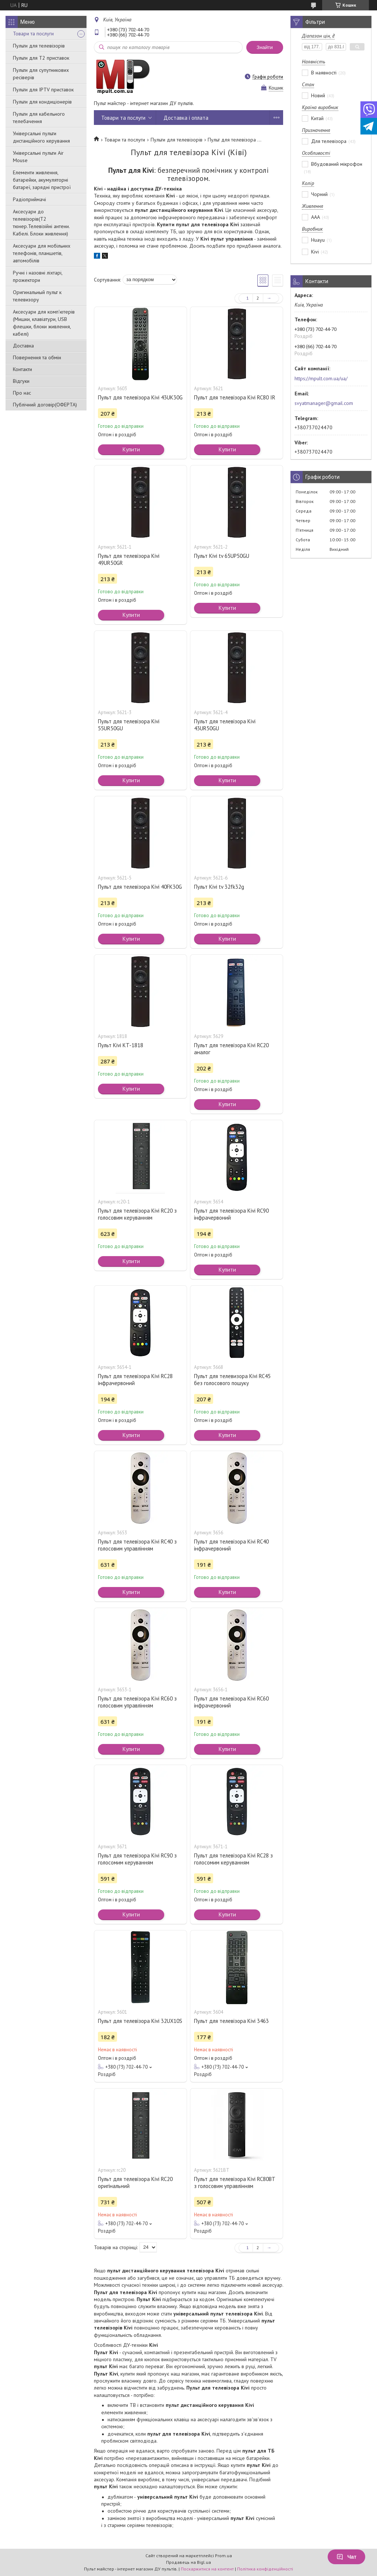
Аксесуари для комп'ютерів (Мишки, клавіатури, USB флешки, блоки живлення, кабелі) (44, 322)
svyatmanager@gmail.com (324, 403)
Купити (131, 449)
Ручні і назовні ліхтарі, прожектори (37, 276)
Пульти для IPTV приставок (43, 89)
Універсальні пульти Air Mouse (38, 157)
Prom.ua (223, 2555)
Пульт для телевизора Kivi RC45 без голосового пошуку (232, 1380)
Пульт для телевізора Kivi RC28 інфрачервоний (135, 1380)
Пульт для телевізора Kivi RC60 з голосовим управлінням (137, 1702)
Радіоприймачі (29, 199)
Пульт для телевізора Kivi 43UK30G (140, 397)
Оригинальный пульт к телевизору (37, 296)
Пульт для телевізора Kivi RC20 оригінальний (135, 2182)
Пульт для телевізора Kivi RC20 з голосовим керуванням (137, 1214)
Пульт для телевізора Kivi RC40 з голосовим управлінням (137, 1545)
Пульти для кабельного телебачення (39, 118)
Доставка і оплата (185, 117)
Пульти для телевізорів (39, 45)
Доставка (23, 345)
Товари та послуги (33, 33)
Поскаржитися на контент (207, 2569)
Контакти (22, 369)
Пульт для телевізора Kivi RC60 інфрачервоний (231, 1702)
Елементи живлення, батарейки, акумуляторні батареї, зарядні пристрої (42, 180)
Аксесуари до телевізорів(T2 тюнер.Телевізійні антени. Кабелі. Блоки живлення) (41, 222)
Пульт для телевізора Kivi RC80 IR (234, 397)
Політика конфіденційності (265, 2569)
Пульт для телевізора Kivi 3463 (231, 2020)
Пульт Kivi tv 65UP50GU (221, 555)
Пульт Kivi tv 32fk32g (219, 886)
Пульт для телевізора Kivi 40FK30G (140, 886)
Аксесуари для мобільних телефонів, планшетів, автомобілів (41, 253)
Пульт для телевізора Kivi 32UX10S (140, 2020)
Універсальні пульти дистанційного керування (41, 137)
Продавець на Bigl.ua (188, 2562)
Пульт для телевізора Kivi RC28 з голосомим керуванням (233, 1859)
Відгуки (21, 381)
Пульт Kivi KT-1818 (120, 1045)
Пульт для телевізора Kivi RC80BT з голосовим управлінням (234, 2182)
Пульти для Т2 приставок (41, 58)
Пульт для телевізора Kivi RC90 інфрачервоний (231, 1214)
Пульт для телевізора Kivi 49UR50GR (128, 559)
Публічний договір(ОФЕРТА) (45, 404)
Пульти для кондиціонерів (42, 101)
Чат (346, 2557)
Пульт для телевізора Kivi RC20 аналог (231, 1049)
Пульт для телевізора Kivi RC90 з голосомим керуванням (137, 1859)
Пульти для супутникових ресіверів (41, 74)
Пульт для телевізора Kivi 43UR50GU (225, 725)
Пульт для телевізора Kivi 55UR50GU (128, 725)
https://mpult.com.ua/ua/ (321, 378)
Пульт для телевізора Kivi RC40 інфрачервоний (231, 1545)
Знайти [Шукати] (265, 47)
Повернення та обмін (37, 357)
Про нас (22, 392)
